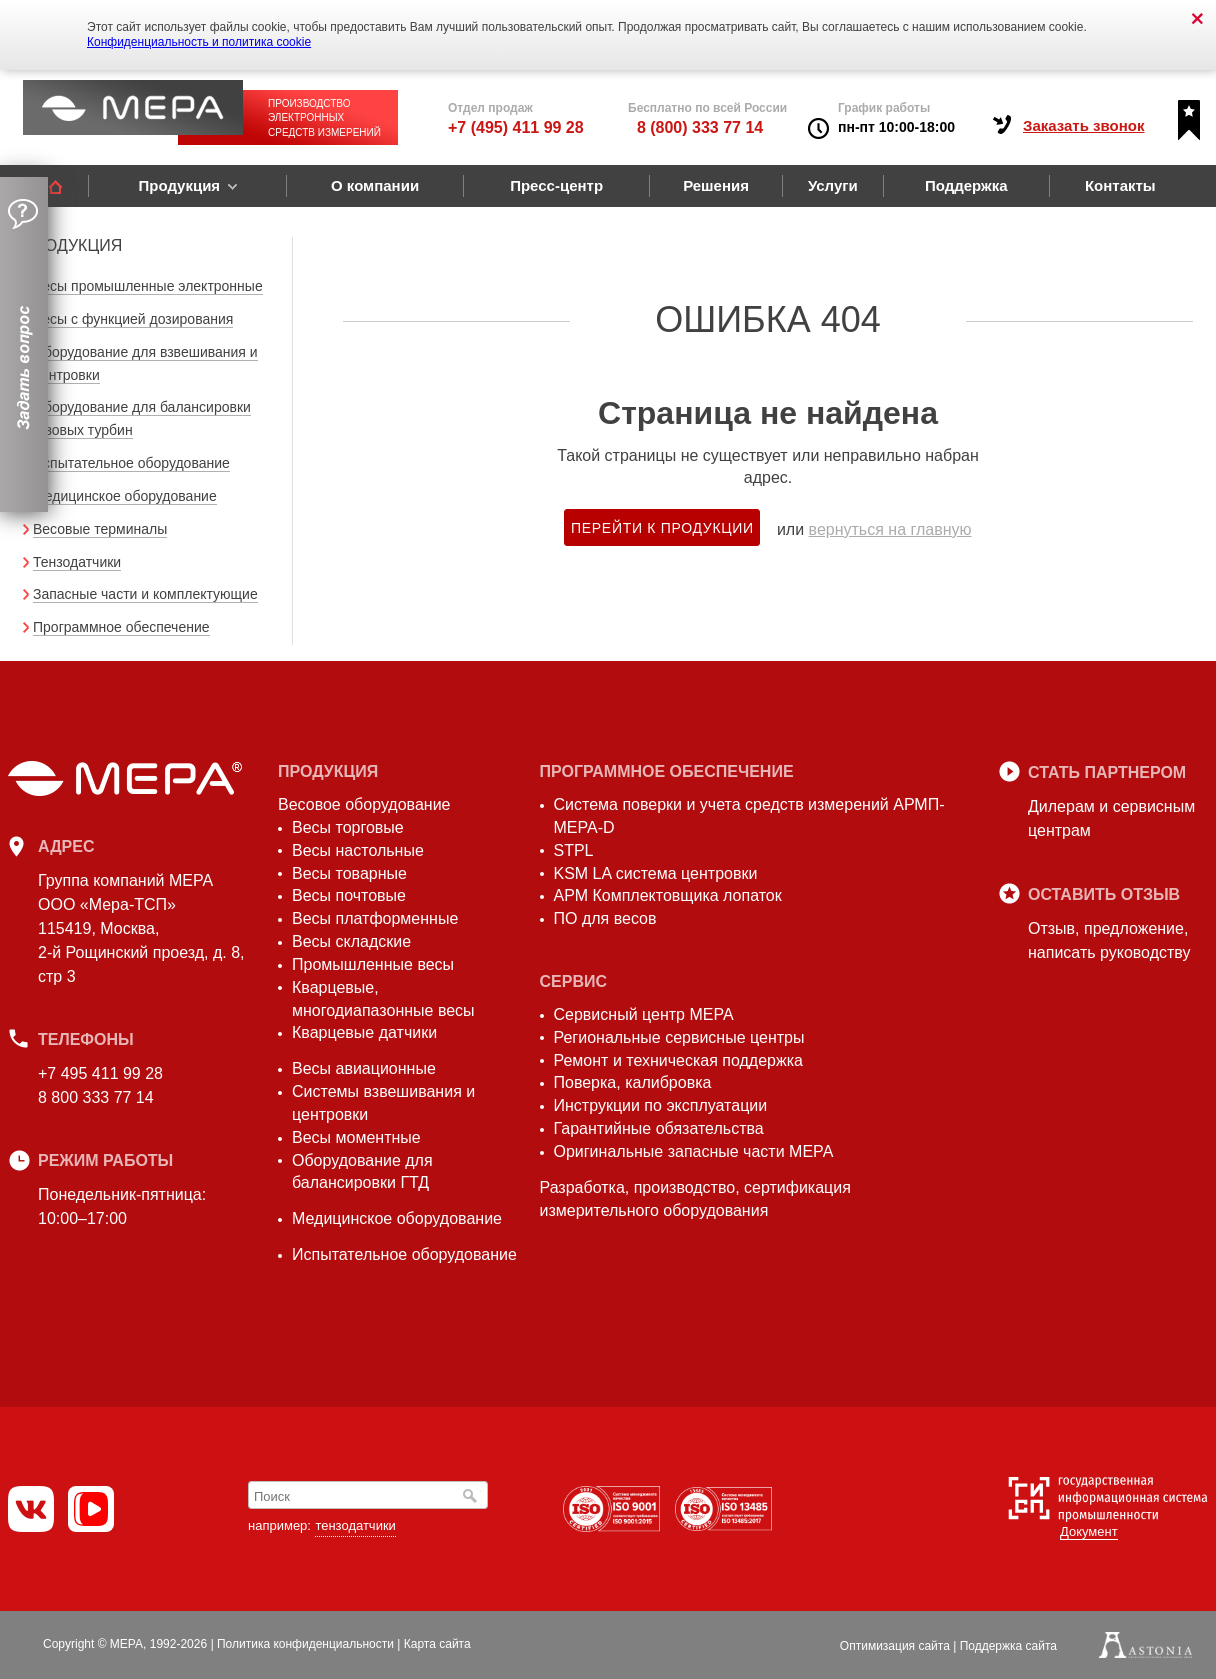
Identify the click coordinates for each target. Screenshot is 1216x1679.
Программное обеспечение (121, 627)
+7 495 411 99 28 (100, 1073)
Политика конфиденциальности (305, 1644)
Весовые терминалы (100, 529)
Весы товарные (349, 873)
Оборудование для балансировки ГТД (362, 1172)
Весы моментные (356, 1137)
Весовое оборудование (364, 804)
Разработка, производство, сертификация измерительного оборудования (695, 1199)
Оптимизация (895, 1646)
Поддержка (966, 185)
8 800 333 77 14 (96, 1097)
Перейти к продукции (662, 528)
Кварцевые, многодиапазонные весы (383, 999)
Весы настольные (358, 850)
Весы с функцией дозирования (133, 319)
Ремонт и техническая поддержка (678, 1060)
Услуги (833, 185)
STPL (574, 850)
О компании (375, 185)
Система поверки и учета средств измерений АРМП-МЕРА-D (749, 816)
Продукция (179, 185)
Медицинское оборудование (125, 496)
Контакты (1120, 185)
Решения (716, 185)
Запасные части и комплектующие (145, 594)
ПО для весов (605, 918)
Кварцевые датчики (364, 1032)
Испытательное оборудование (131, 463)
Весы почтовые (349, 895)
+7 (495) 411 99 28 (516, 127)
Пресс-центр (556, 185)
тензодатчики (355, 1525)
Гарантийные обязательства (659, 1128)
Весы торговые (348, 827)
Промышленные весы (373, 964)
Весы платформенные (375, 918)
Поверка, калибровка (633, 1082)
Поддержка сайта (1008, 1646)
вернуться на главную (890, 529)
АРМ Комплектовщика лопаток (668, 895)
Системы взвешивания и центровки (383, 1103)
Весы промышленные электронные (148, 286)
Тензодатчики (77, 562)
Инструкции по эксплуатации (661, 1105)
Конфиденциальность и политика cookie (199, 42)
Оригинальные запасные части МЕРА (694, 1151)
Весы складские (351, 941)
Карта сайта (437, 1644)
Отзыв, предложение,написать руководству (1109, 940)
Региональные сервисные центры (679, 1037)
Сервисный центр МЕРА (644, 1014)
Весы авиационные (364, 1068)
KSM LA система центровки (656, 873)
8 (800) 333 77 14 (700, 127)
